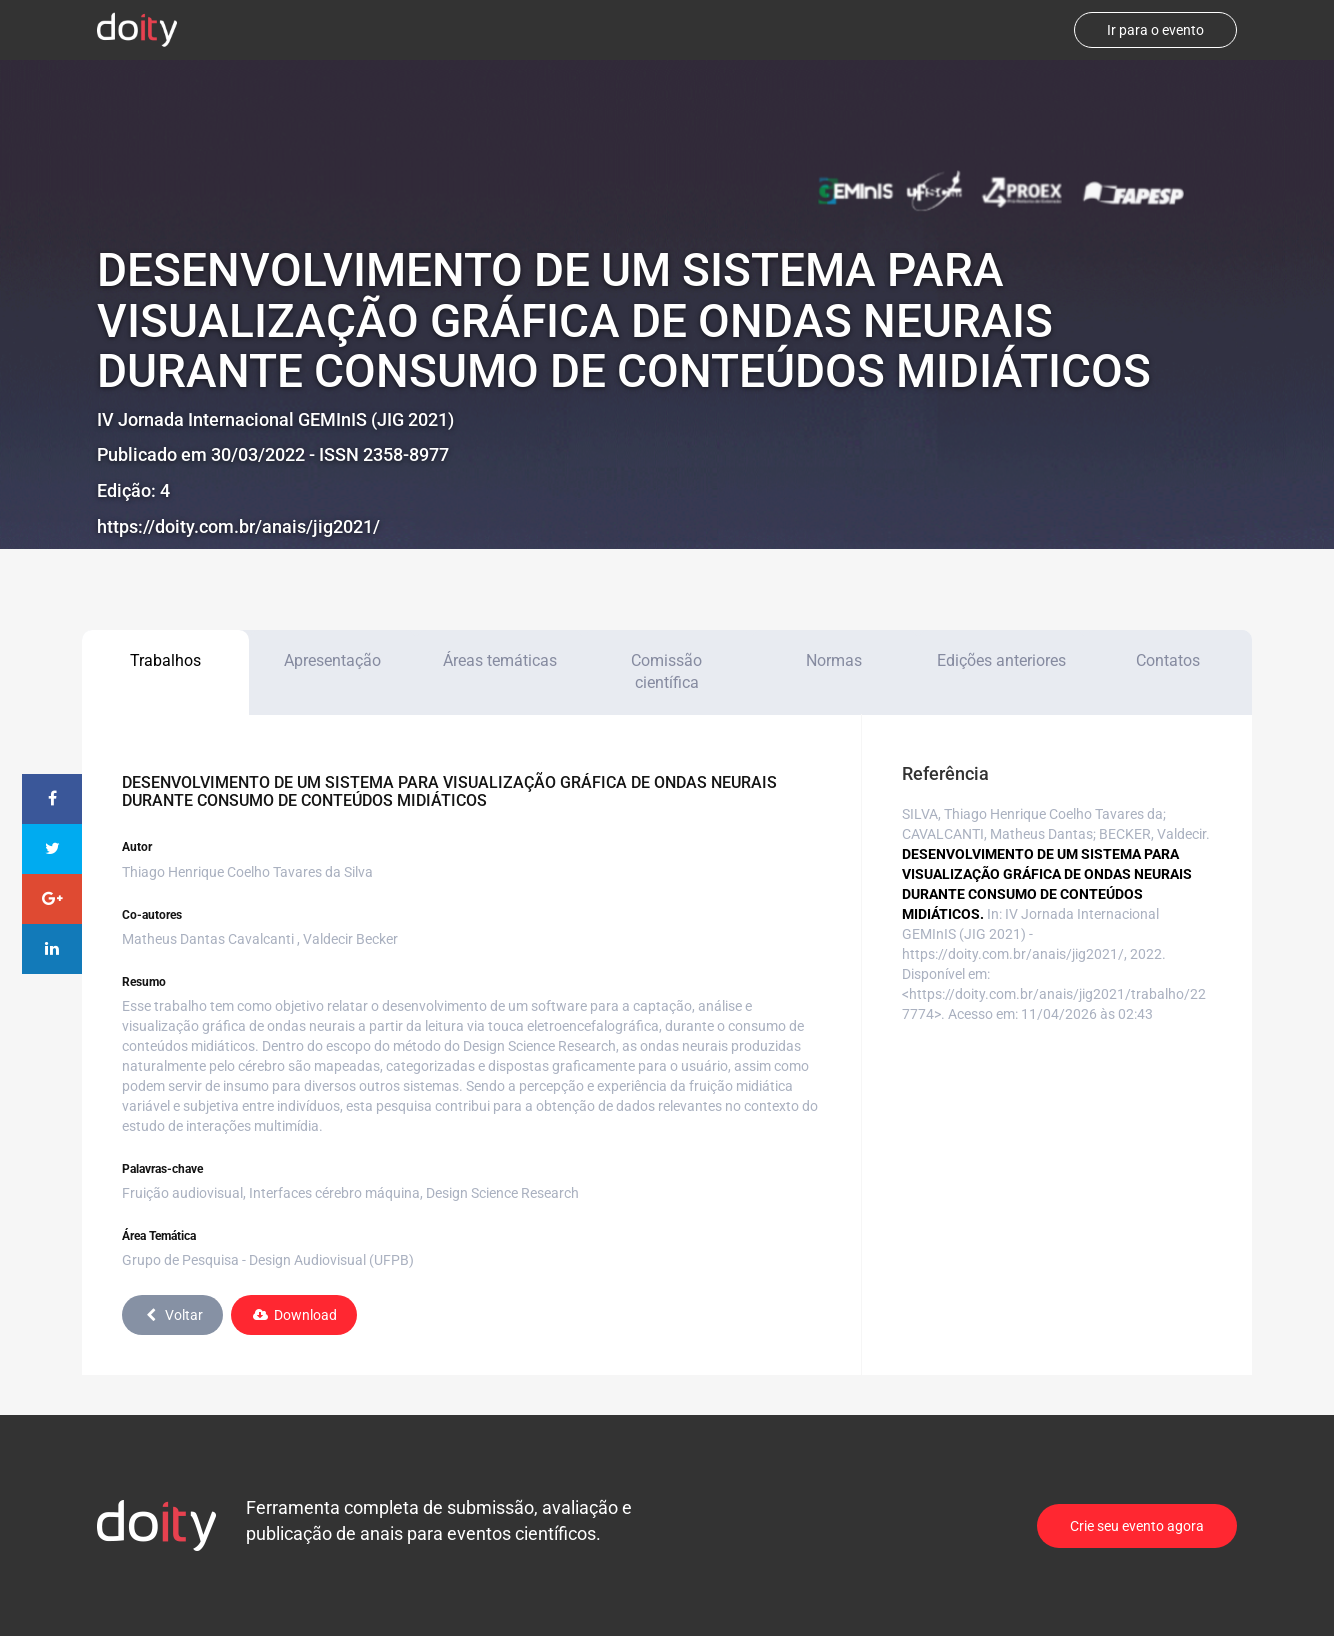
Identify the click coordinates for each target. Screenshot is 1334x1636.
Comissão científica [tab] (666, 672)
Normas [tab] (834, 660)
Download (294, 1315)
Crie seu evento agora (1137, 1526)
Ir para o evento (1155, 30)
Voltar (172, 1315)
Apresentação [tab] (332, 660)
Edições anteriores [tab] (1001, 660)
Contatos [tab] (1168, 660)
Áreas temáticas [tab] (500, 660)
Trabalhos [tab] (165, 660)
